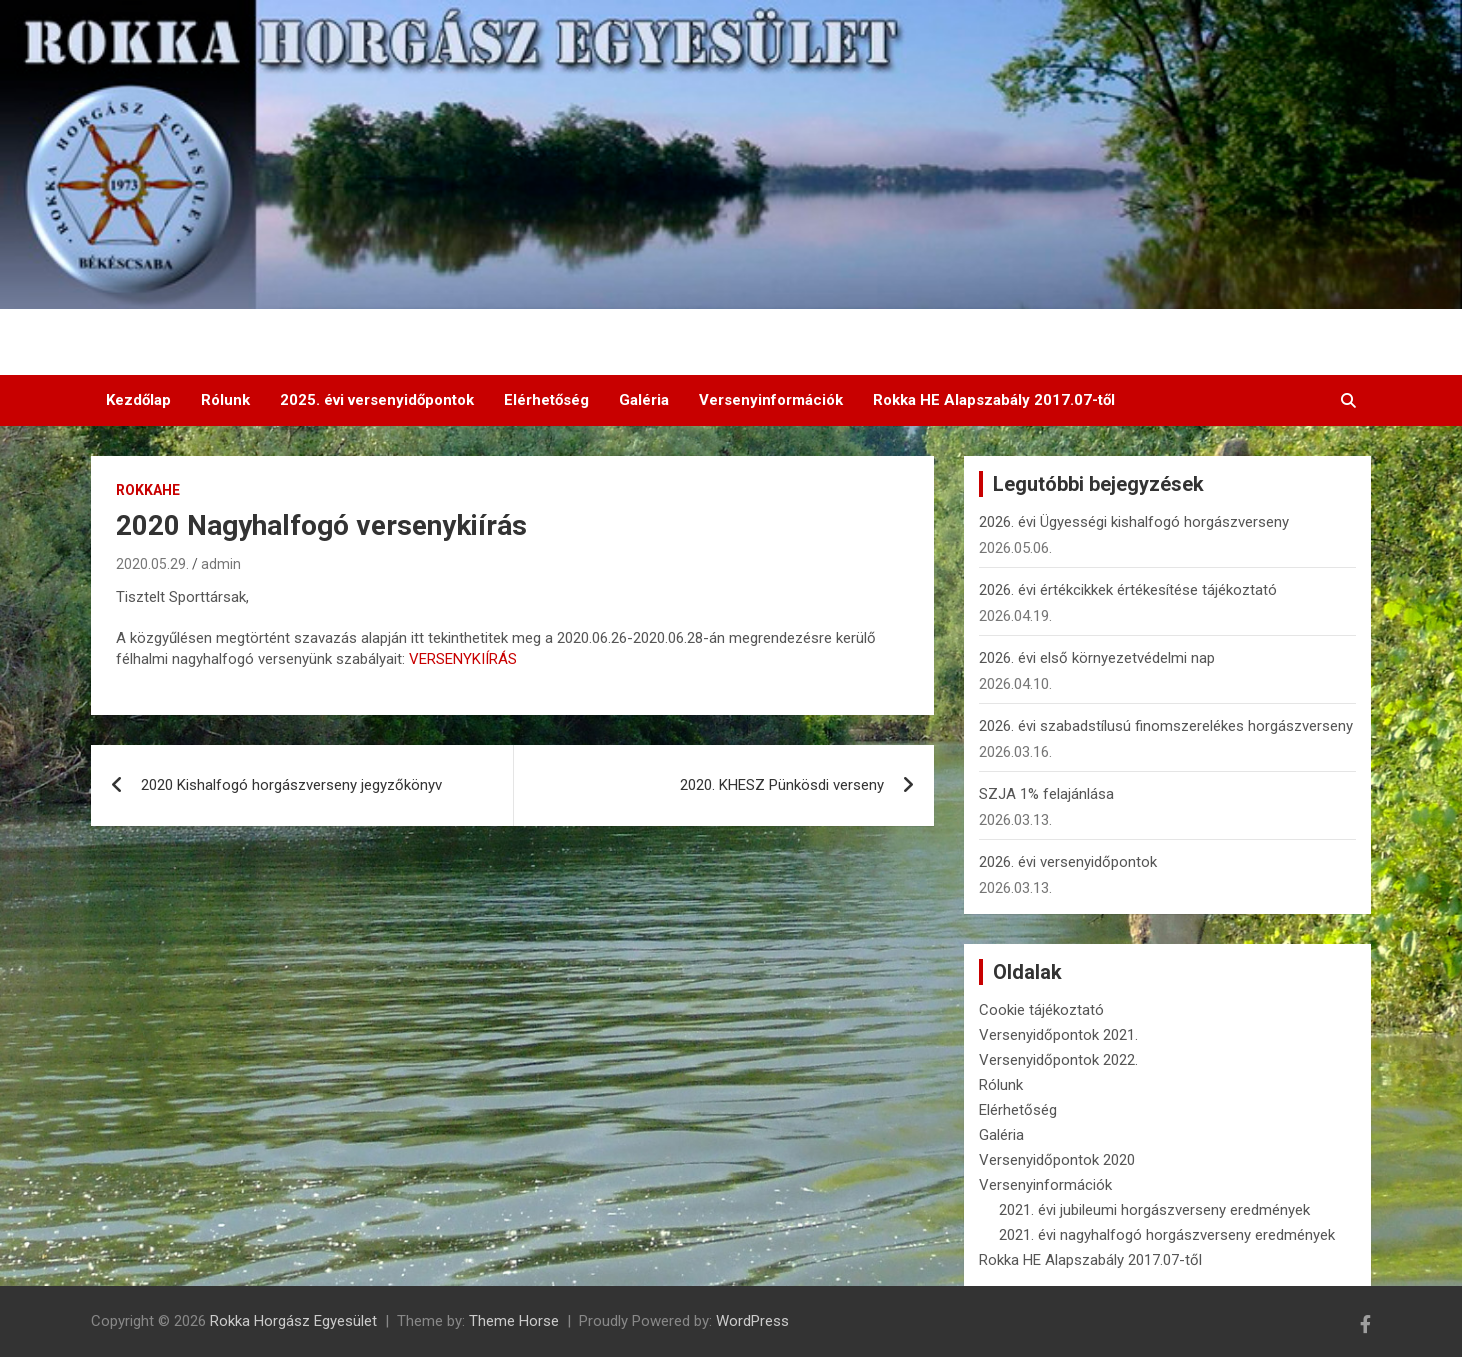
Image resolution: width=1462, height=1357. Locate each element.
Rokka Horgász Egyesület (293, 1321)
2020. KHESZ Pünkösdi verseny (782, 785)
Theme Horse (514, 1321)
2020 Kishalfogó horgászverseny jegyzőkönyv (291, 785)
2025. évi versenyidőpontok (377, 400)
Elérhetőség (546, 400)
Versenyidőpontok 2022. (1058, 1060)
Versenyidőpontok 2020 (1057, 1160)
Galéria (644, 400)
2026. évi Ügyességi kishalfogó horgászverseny (1134, 522)
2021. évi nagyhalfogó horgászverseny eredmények (1167, 1235)
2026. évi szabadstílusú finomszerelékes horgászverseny (1166, 726)
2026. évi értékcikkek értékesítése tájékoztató (1128, 590)
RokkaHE (148, 490)
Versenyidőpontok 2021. (1058, 1035)
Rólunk (225, 400)
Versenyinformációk (771, 400)
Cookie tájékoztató (1041, 1010)
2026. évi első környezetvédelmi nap (1097, 658)
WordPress (752, 1321)
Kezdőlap (138, 400)
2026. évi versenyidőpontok (1068, 862)
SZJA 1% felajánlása (1046, 794)
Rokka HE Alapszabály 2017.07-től (994, 400)
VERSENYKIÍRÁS (463, 659)
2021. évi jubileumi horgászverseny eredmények (1154, 1210)
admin (221, 564)
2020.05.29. (152, 564)
